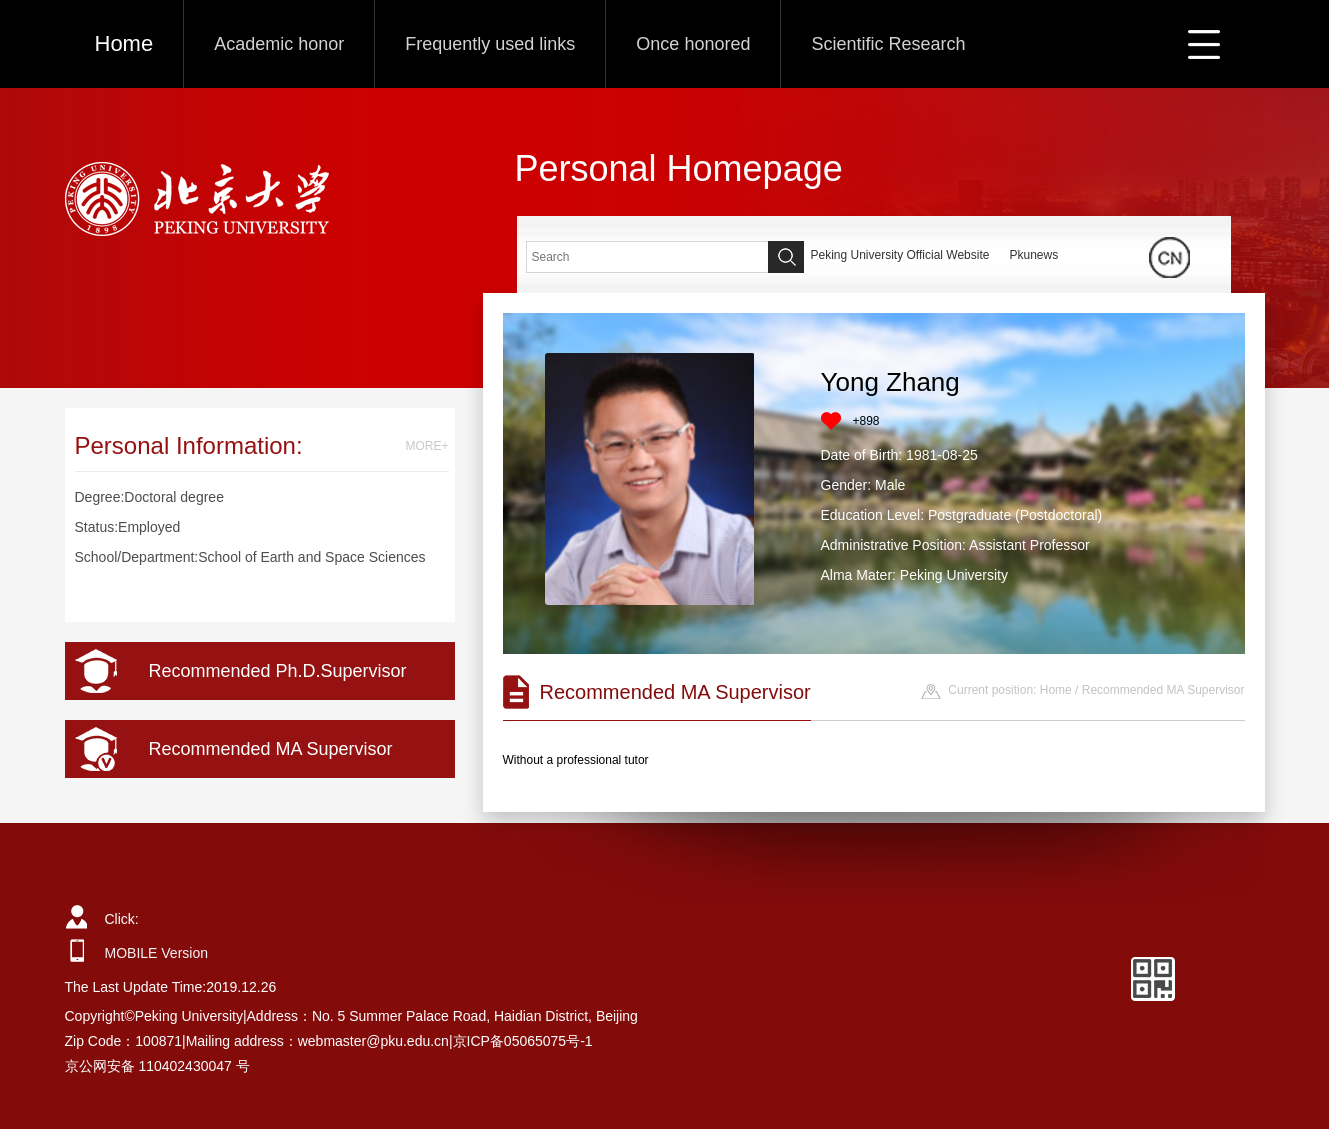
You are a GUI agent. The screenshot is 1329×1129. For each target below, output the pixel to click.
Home (124, 43)
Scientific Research (888, 44)
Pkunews (1033, 255)
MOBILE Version (157, 953)
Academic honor (279, 44)
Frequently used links (490, 44)
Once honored (693, 44)
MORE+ (426, 446)
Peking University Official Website (900, 255)
